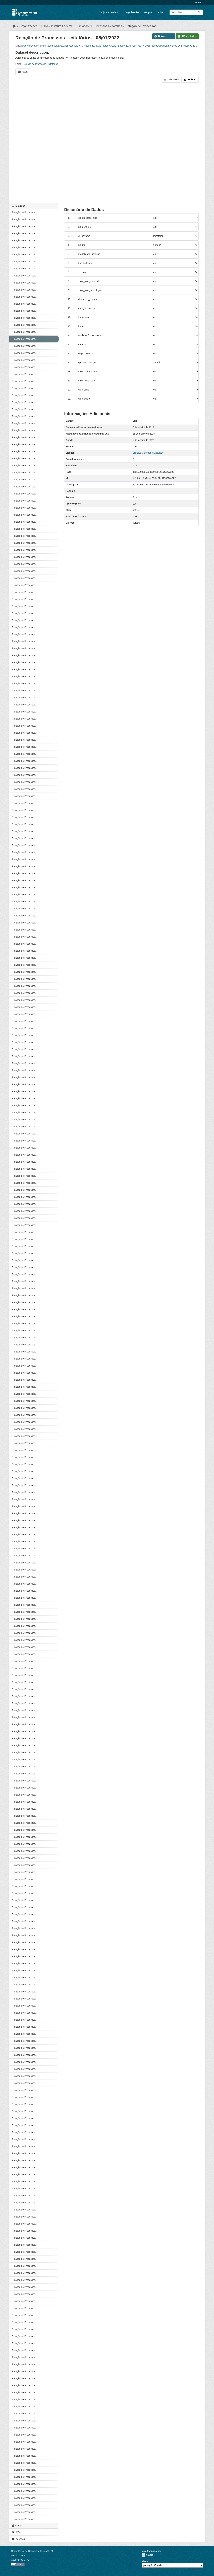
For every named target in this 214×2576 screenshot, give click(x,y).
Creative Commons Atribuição (148, 452)
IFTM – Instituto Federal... (57, 26)
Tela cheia (171, 79)
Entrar (198, 2)
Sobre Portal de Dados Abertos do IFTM (32, 2551)
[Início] (14, 26)
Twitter (16, 2532)
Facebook (18, 2539)
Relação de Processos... (142, 26)
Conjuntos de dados (109, 12)
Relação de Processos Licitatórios (100, 26)
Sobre (160, 12)
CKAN (147, 2555)
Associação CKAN (20, 2559)
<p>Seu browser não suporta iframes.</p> (107, 143)
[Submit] (199, 12)
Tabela (23, 71)
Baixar (159, 36)
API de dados (187, 36)
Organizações (132, 12)
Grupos (148, 12)
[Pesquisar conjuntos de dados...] (186, 12)
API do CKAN (18, 2555)
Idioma (145, 2561)
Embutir (190, 79)
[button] (171, 36)
